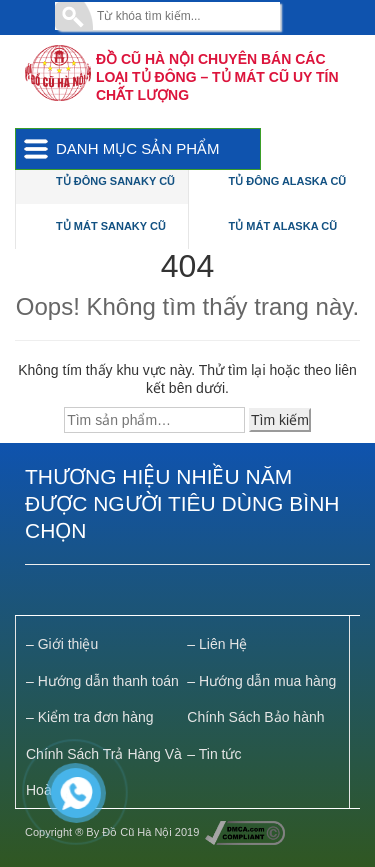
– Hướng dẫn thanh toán (102, 681)
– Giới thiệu (62, 644)
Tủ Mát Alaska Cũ (283, 226)
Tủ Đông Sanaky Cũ (115, 181)
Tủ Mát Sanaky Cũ (111, 226)
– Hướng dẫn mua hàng (261, 681)
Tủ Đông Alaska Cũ (288, 181)
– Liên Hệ (217, 644)
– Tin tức (214, 754)
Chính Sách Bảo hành (255, 717)
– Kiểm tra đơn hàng (90, 717)
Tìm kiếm (280, 420)
